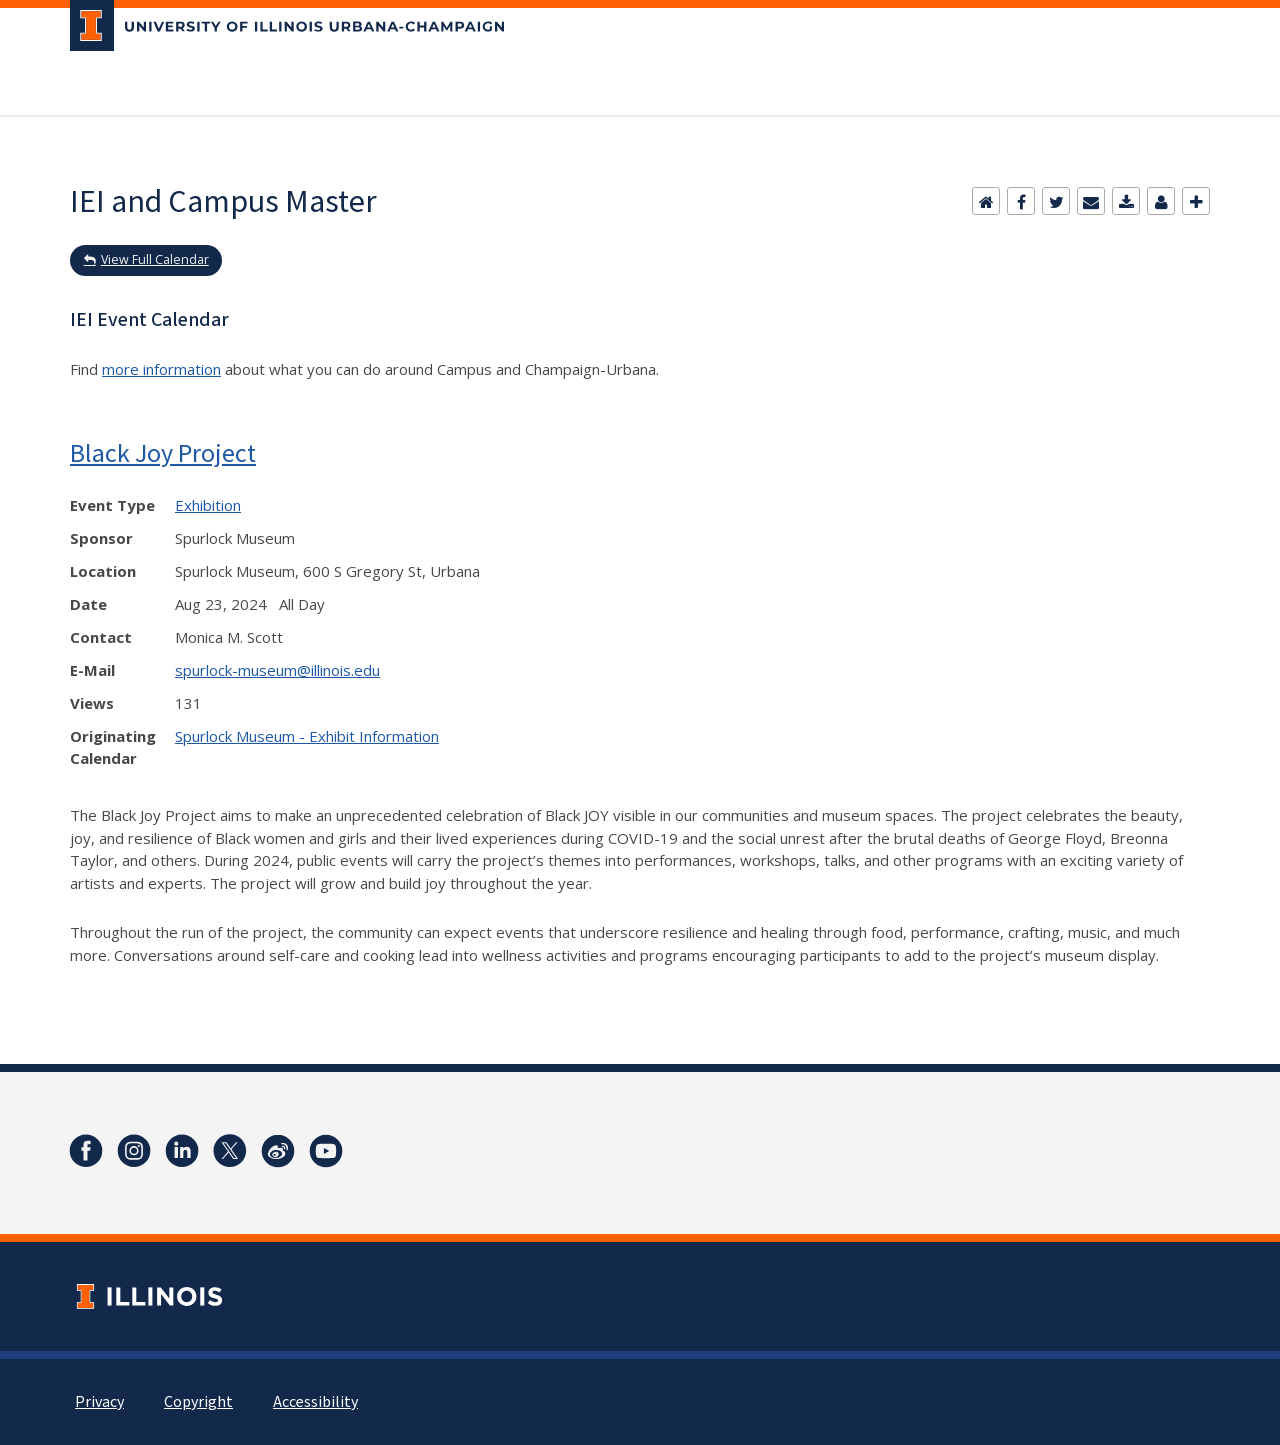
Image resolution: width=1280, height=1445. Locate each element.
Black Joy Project (163, 452)
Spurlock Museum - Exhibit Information (307, 736)
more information (161, 369)
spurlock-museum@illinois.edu (277, 670)
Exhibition (208, 505)
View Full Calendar (155, 259)
